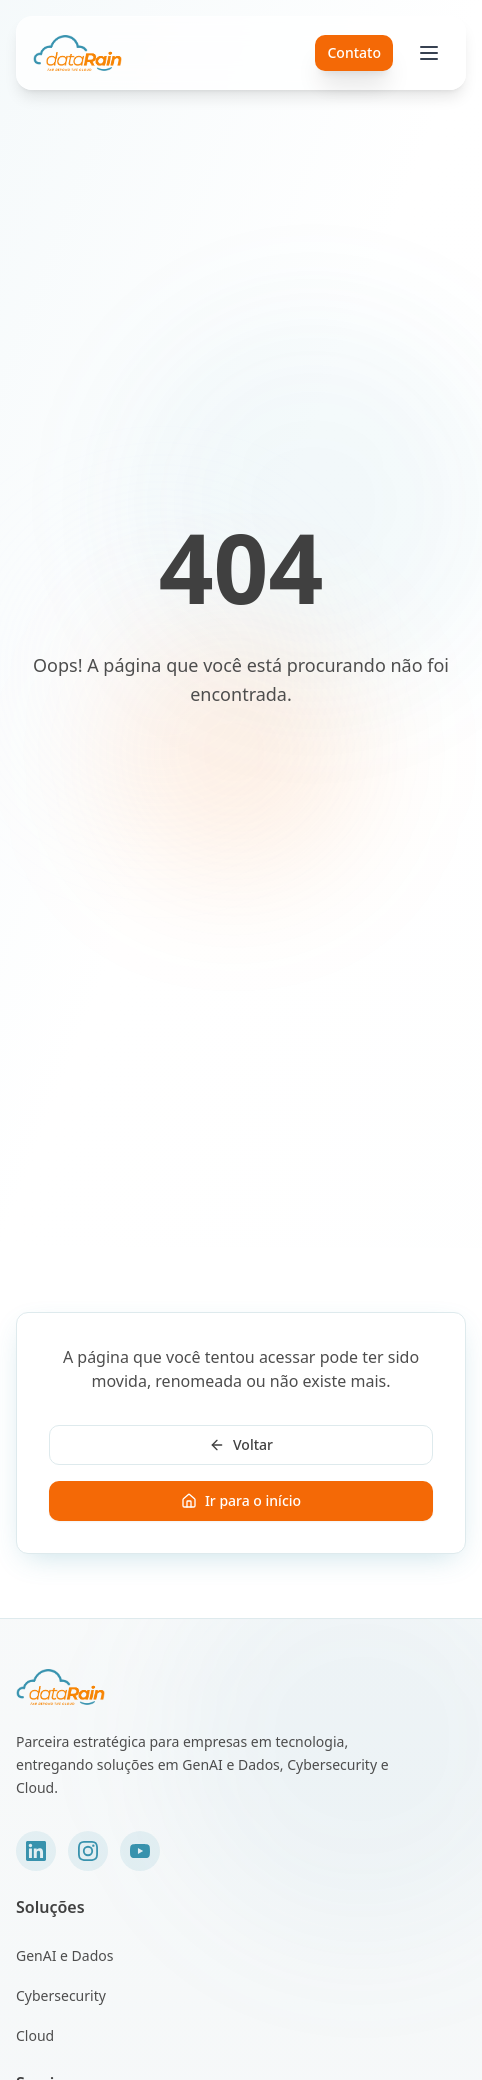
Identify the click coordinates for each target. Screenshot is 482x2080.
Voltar (241, 1444)
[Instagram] (88, 1851)
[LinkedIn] (36, 1851)
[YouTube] (140, 1851)
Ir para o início (241, 1500)
